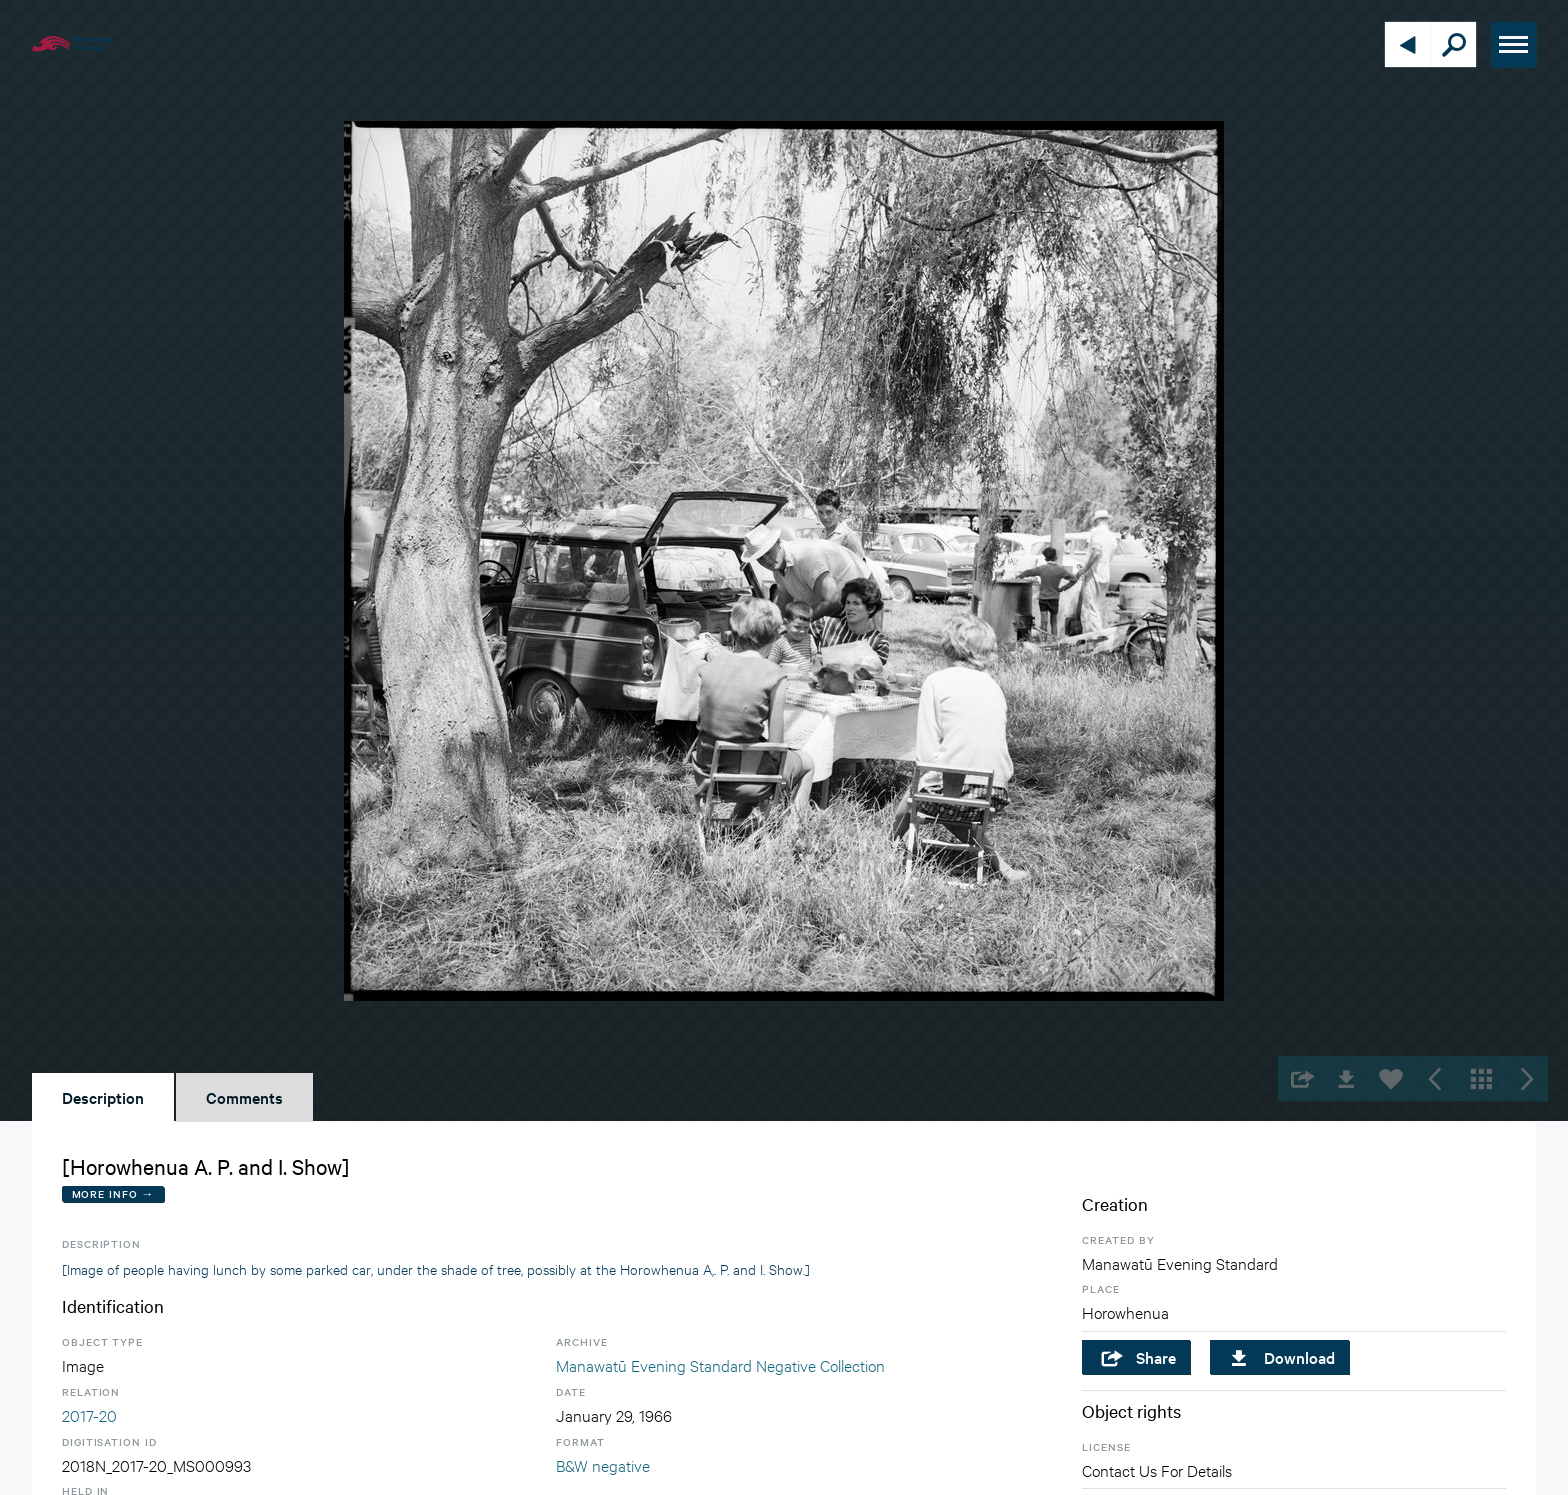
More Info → (113, 1193)
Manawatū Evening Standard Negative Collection (720, 1364)
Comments (244, 1097)
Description (103, 1097)
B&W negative (603, 1464)
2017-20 (89, 1414)
